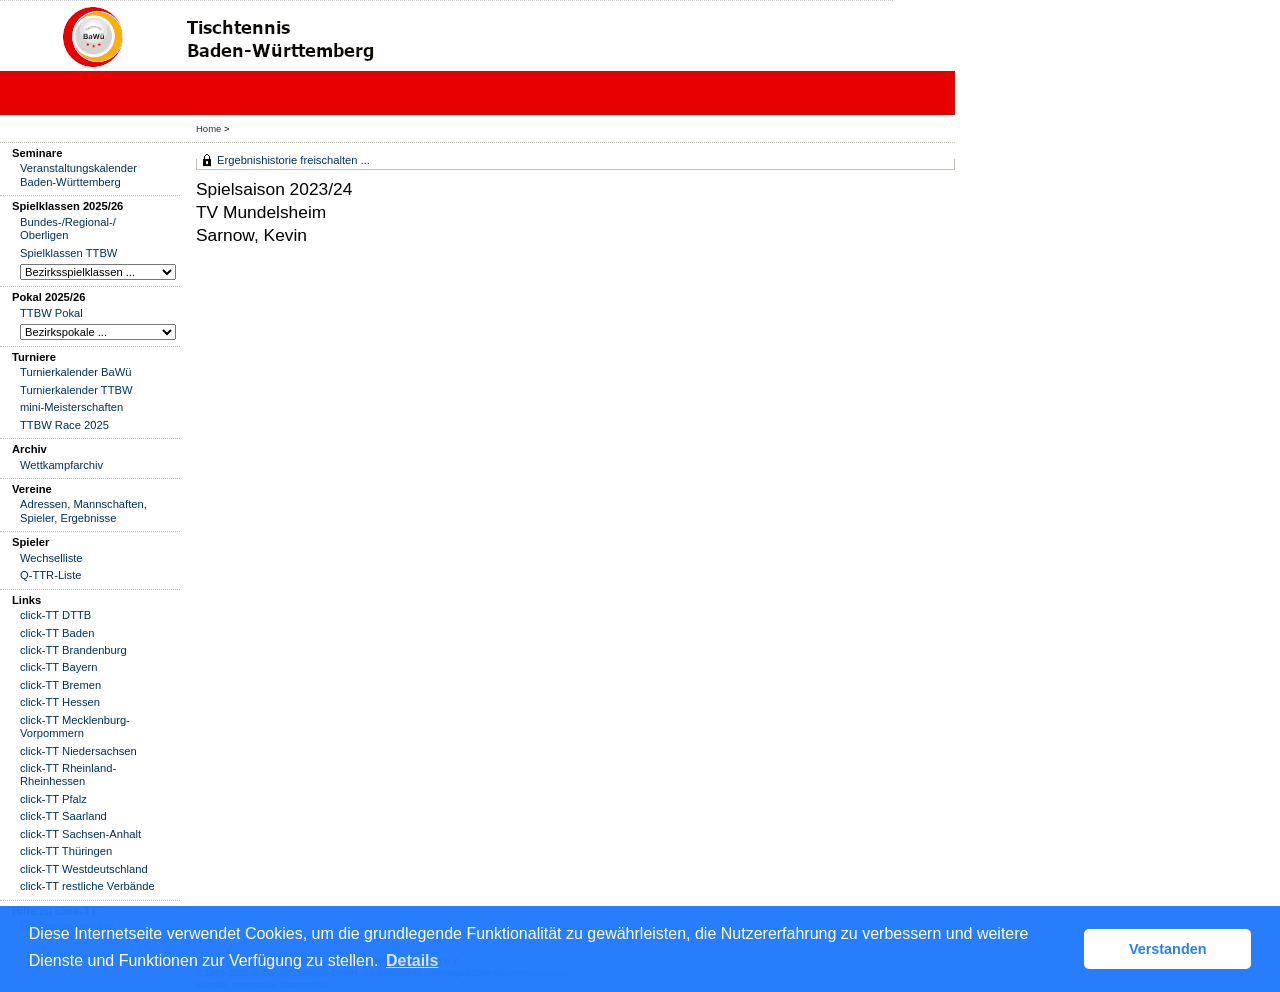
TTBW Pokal (51, 313)
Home (208, 128)
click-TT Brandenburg (73, 650)
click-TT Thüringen (66, 851)
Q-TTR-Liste (51, 575)
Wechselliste (51, 558)
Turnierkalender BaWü (76, 372)
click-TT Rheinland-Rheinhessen (68, 774)
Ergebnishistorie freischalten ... (293, 160)
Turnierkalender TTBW (76, 390)
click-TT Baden (57, 633)
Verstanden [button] (1168, 949)
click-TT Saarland (63, 816)
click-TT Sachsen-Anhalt (80, 834)
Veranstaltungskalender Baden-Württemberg (78, 174)
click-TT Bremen (60, 685)
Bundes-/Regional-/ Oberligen (68, 228)
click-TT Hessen (60, 702)
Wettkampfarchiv (61, 465)
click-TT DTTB (55, 615)
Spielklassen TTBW (68, 253)
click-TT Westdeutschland (84, 869)
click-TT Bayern (59, 667)
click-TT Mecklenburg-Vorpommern (75, 726)
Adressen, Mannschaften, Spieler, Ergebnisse (83, 510)
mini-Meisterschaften (71, 407)
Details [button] (412, 960)
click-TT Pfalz (53, 799)
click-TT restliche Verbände (87, 886)
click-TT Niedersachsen (78, 751)
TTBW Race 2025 (64, 425)
